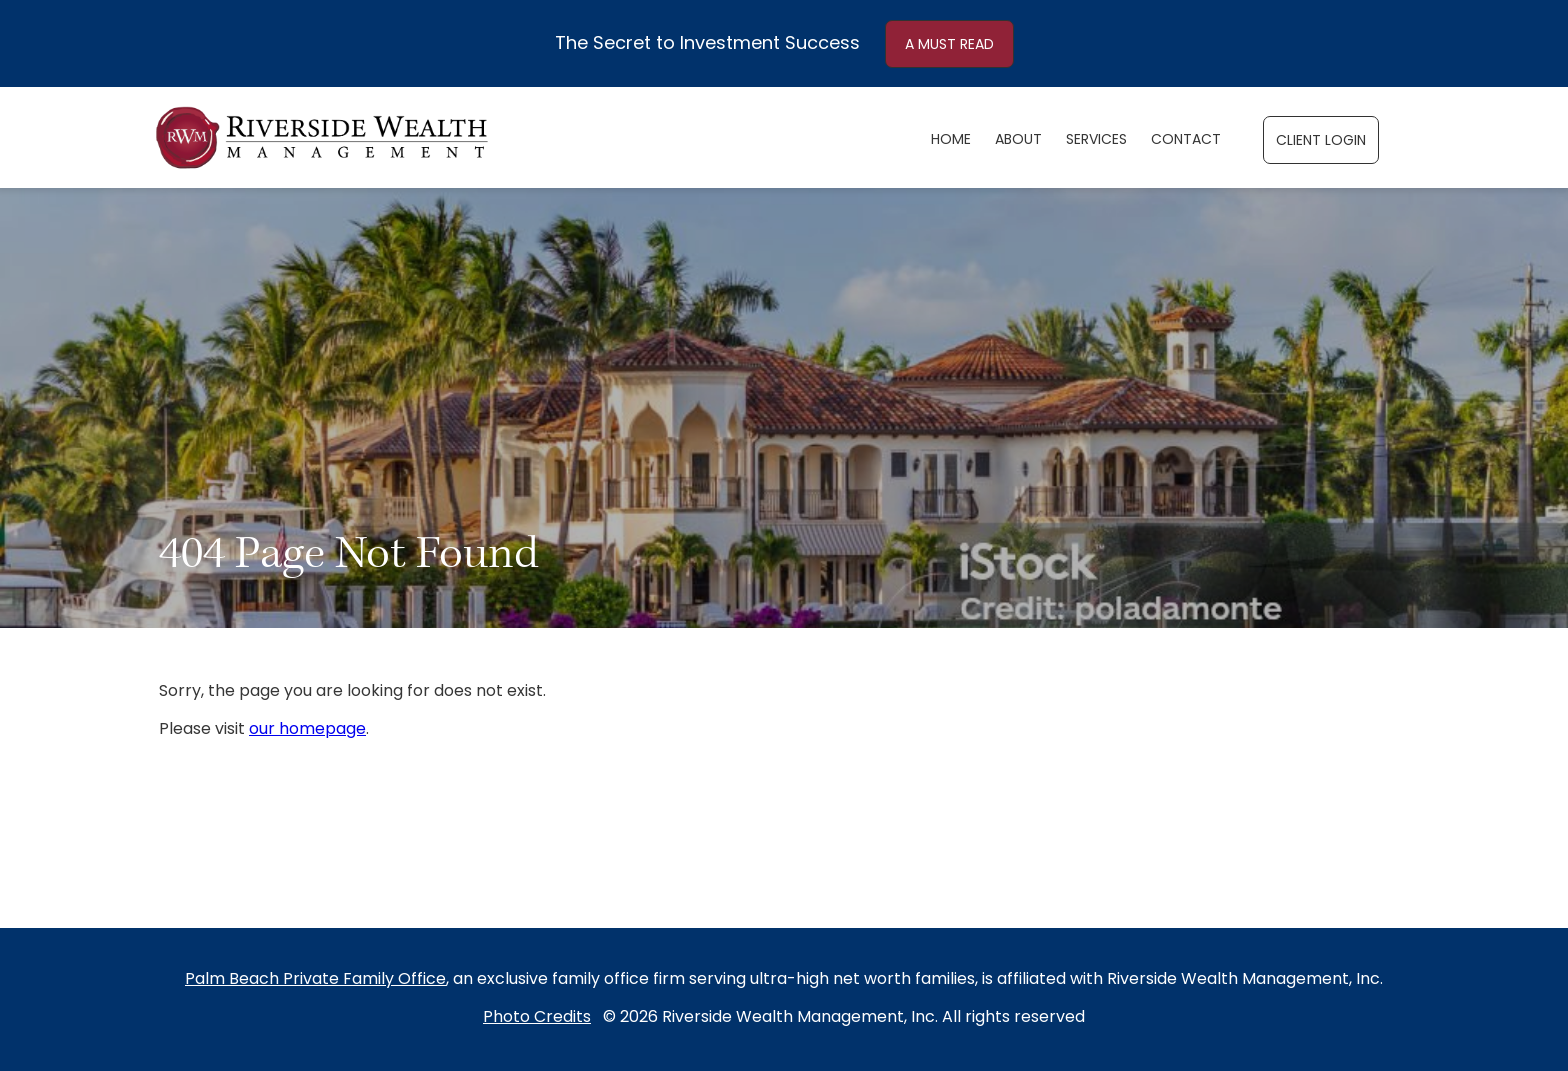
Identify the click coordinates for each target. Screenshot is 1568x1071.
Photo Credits (537, 1018)
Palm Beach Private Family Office (315, 980)
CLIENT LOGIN (1321, 141)
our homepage (307, 730)
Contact (1186, 140)
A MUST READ (949, 45)
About (1018, 140)
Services (1096, 140)
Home (951, 140)
